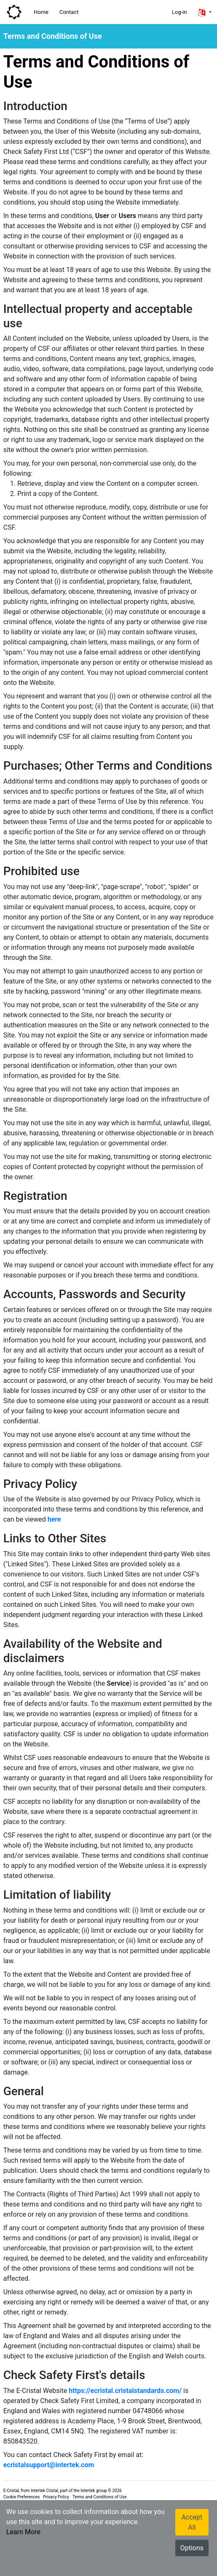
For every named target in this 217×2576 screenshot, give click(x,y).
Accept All (191, 2522)
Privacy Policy (56, 2497)
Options (192, 2548)
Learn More (23, 2532)
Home (41, 12)
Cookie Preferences (21, 2497)
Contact (68, 12)
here (54, 1519)
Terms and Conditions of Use (99, 2497)
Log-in (179, 12)
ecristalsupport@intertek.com (48, 2465)
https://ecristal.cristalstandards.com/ (125, 2391)
